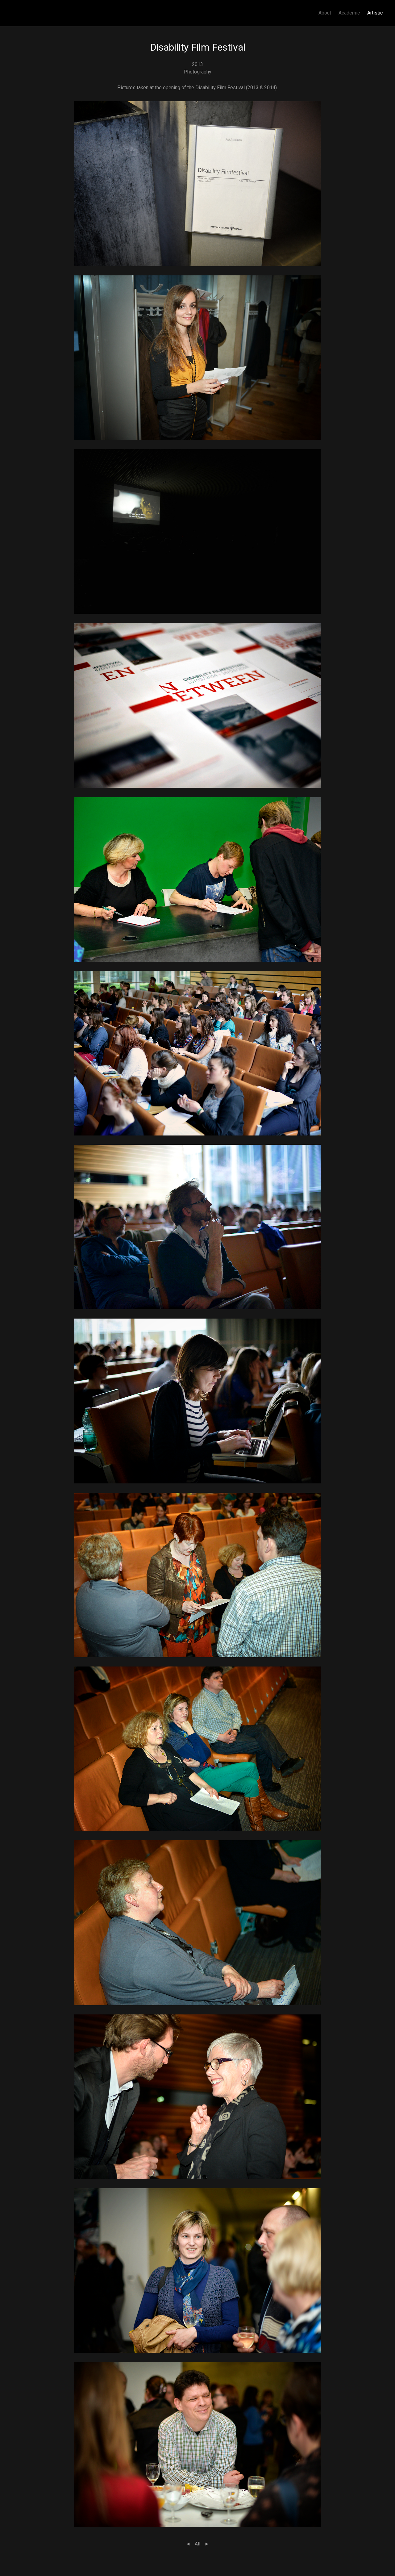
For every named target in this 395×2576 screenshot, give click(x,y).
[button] (197, 183)
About (324, 13)
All (197, 2544)
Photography (197, 72)
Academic (349, 13)
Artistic (375, 13)
